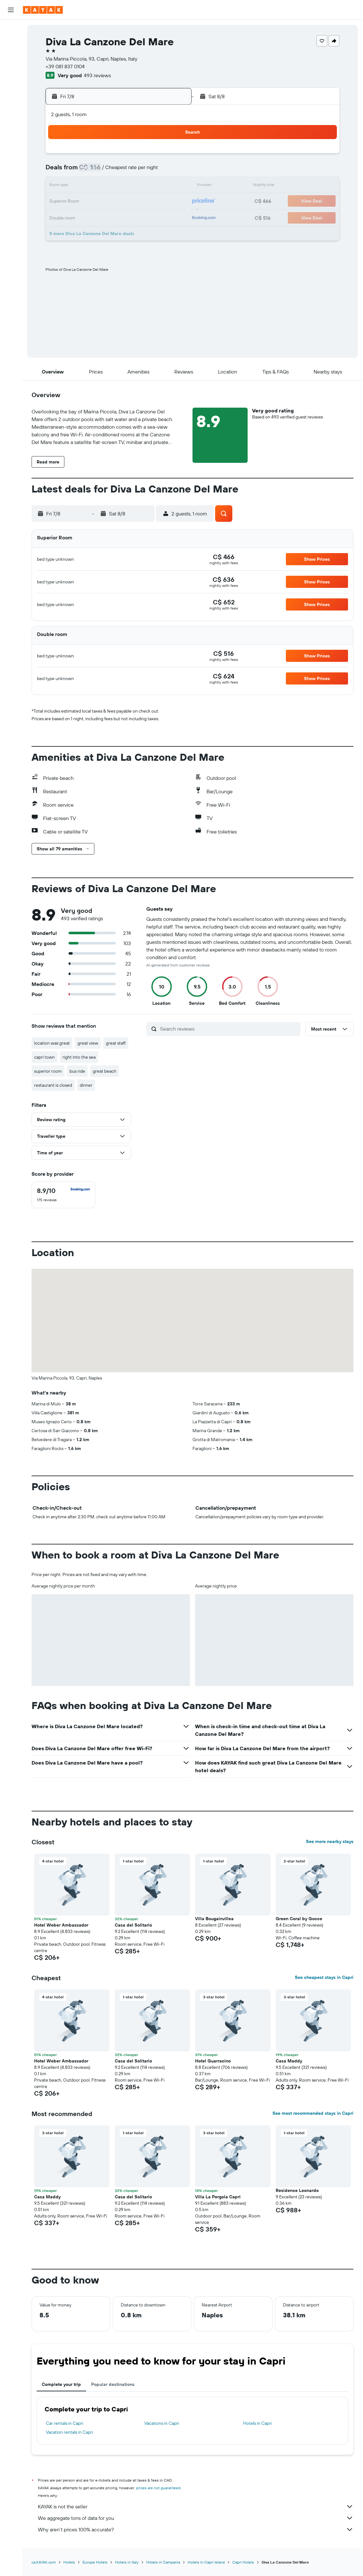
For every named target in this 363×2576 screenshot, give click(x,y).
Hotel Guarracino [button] (213, 2061)
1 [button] (171, 155)
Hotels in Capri (257, 2423)
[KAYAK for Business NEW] (11, 141)
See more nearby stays (329, 1841)
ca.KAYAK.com (44, 2562)
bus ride (77, 1071)
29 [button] (171, 217)
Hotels (69, 2562)
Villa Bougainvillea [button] (214, 1918)
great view (87, 1043)
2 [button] (79, 171)
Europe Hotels (95, 2562)
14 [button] (155, 186)
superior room (48, 1071)
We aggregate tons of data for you (195, 2518)
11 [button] (110, 186)
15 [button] (171, 186)
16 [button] (79, 201)
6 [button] (140, 171)
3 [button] (94, 171)
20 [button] (140, 201)
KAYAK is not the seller (195, 2506)
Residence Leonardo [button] (297, 2190)
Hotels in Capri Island (206, 2562)
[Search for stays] (11, 42)
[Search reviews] (228, 1028)
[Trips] (11, 159)
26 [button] (125, 217)
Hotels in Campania (163, 2562)
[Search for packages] (11, 69)
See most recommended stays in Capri (312, 2113)
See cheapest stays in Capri (324, 1977)
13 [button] (140, 186)
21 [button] (155, 201)
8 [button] (171, 171)
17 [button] (94, 201)
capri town (44, 1057)
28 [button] (155, 217)
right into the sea (79, 1057)
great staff (116, 1043)
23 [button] (79, 217)
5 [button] (125, 171)
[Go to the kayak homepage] (43, 10)
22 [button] (171, 201)
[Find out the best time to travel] (11, 128)
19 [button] (125, 201)
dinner (86, 1085)
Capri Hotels (243, 2562)
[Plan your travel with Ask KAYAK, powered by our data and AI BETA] (11, 87)
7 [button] (155, 171)
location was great (52, 1043)
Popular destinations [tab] (112, 2384)
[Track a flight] (11, 114)
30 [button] (79, 232)
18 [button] (109, 201)
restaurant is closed (53, 1085)
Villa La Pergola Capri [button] (218, 2197)
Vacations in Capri (161, 2423)
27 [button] (140, 217)
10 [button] (94, 186)
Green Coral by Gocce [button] (299, 1918)
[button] (11, 10)
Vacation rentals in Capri (69, 2432)
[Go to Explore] (11, 101)
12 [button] (125, 186)
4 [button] (109, 171)
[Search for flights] (11, 29)
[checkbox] (63, 1194)
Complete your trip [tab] (61, 2384)
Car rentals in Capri (64, 2423)
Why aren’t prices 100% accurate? (195, 2529)
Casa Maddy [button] (289, 2061)
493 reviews (97, 75)
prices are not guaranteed (158, 2487)
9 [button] (79, 186)
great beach (104, 1071)
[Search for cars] (11, 56)
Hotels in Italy (127, 2562)
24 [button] (94, 217)
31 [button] (94, 232)
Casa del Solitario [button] (133, 1925)
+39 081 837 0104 (65, 66)
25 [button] (110, 217)
